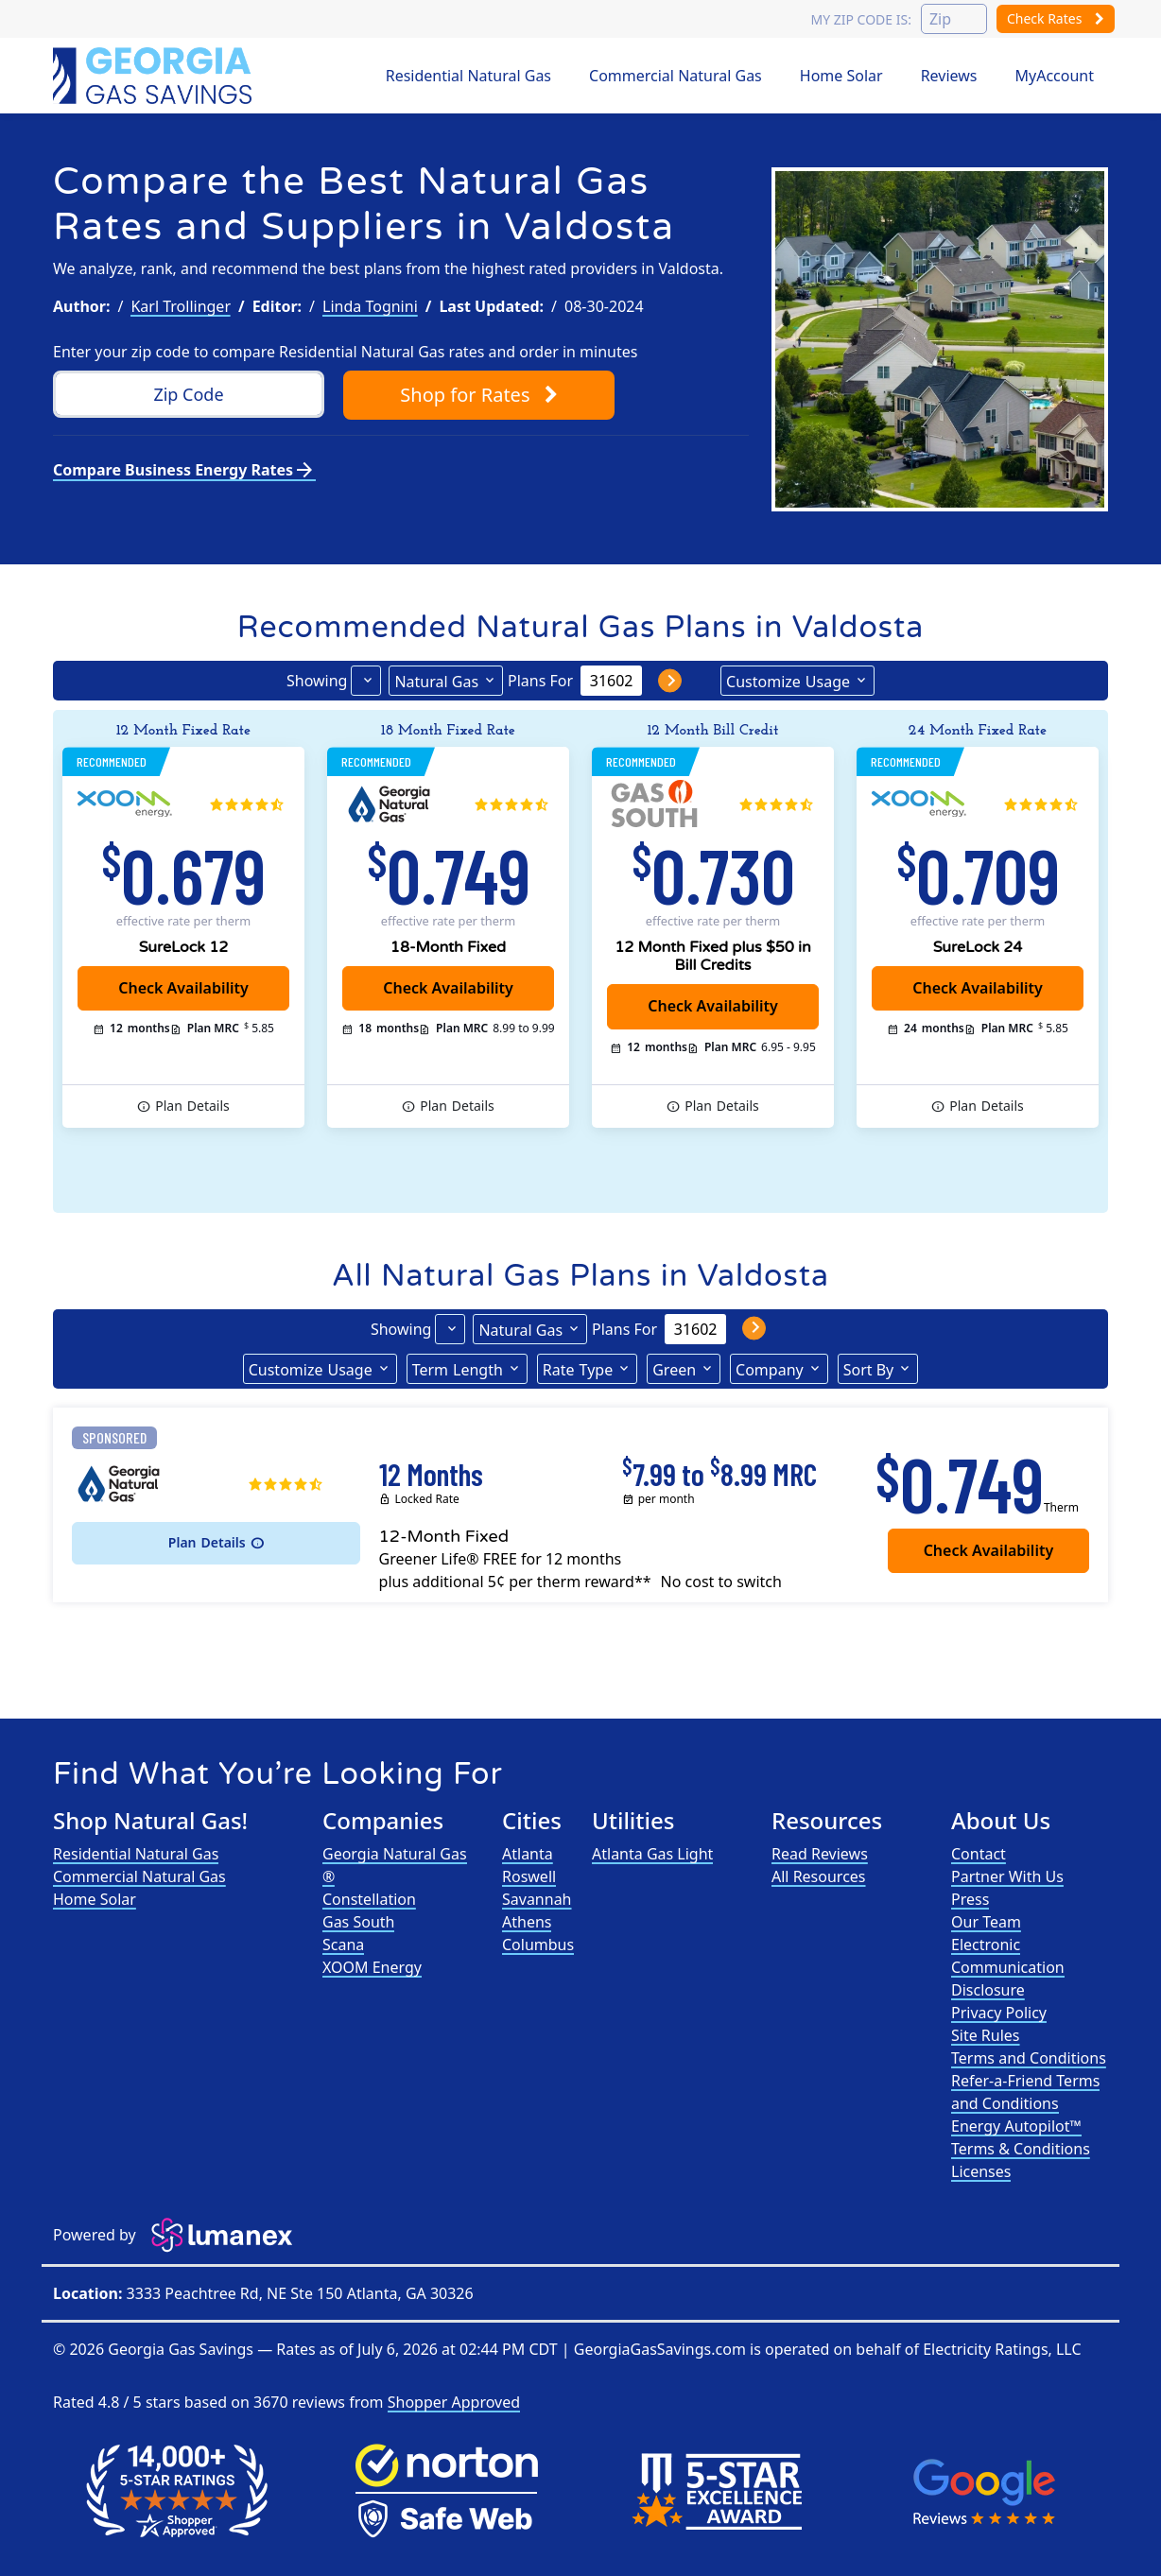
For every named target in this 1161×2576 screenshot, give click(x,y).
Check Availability (183, 987)
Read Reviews (819, 1853)
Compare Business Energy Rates (184, 469)
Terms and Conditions (1028, 2058)
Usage (788, 680)
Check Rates (1055, 18)
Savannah (537, 1899)
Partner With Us (1007, 1876)
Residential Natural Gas (468, 75)
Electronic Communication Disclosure (1008, 1967)
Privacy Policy (999, 2012)
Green (674, 1369)
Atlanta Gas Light (652, 1853)
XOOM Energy (372, 1967)
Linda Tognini (370, 306)
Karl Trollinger (180, 306)
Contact (978, 1853)
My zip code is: (860, 19)
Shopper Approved (454, 2402)
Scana (343, 1944)
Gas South (358, 1921)
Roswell (529, 1876)
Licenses (981, 2171)
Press (970, 1899)
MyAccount (1055, 75)
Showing (316, 680)
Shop (478, 394)
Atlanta (527, 1853)
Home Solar (841, 75)
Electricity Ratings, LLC (1002, 2349)
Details (192, 1106)
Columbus (538, 1944)
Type (578, 1369)
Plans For (540, 680)
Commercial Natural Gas (675, 75)
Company (770, 1369)
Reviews (949, 75)
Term (457, 1369)
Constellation (369, 1899)
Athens (526, 1921)
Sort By (868, 1369)
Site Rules (985, 2035)
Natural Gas (436, 681)
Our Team (986, 1921)
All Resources (818, 1876)
